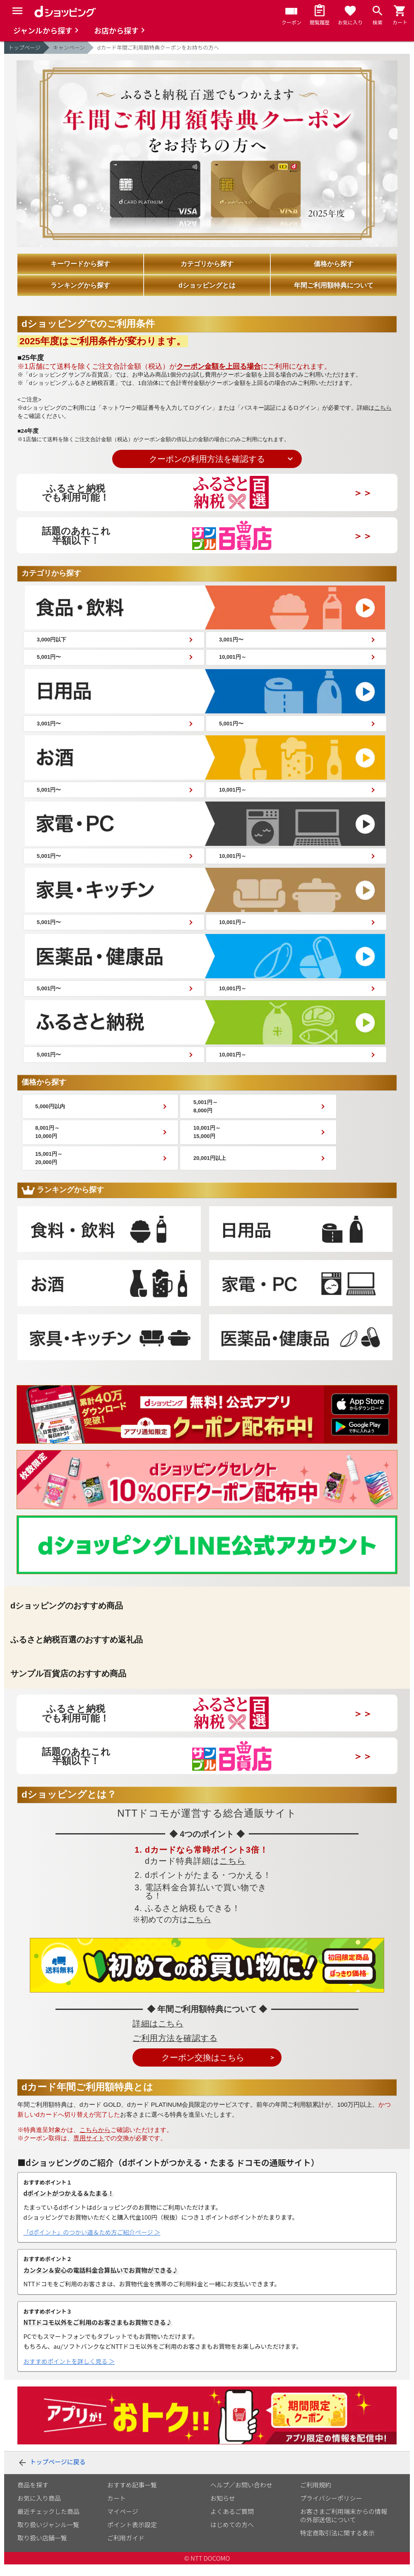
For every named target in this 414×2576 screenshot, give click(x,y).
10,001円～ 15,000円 (231, 1142)
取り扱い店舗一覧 (42, 2549)
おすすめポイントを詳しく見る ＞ (69, 2373)
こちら (383, 408)
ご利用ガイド (125, 2549)
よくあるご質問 (232, 2522)
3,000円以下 (55, 640)
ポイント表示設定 (132, 2536)
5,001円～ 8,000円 (230, 1115)
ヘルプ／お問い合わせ (241, 2496)
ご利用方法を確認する (174, 2049)
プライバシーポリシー (331, 2509)
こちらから (95, 2141)
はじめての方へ (232, 2536)
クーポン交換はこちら (202, 2069)
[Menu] (17, 11)
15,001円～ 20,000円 (53, 1169)
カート (116, 2509)
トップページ (24, 47)
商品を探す (32, 2496)
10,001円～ (236, 658)
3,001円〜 (235, 640)
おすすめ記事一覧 (132, 2496)
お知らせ (222, 2509)
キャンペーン (69, 47)
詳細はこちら (157, 2035)
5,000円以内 (55, 1115)
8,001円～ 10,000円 (52, 1142)
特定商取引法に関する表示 (337, 2544)
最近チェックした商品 (48, 2522)
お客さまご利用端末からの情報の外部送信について (343, 2526)
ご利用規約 (315, 2496)
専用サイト (88, 2149)
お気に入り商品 (39, 2509)
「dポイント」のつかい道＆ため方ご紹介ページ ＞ (92, 2244)
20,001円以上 (234, 1169)
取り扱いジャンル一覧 (48, 2536)
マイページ (122, 2522)
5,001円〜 (52, 658)
